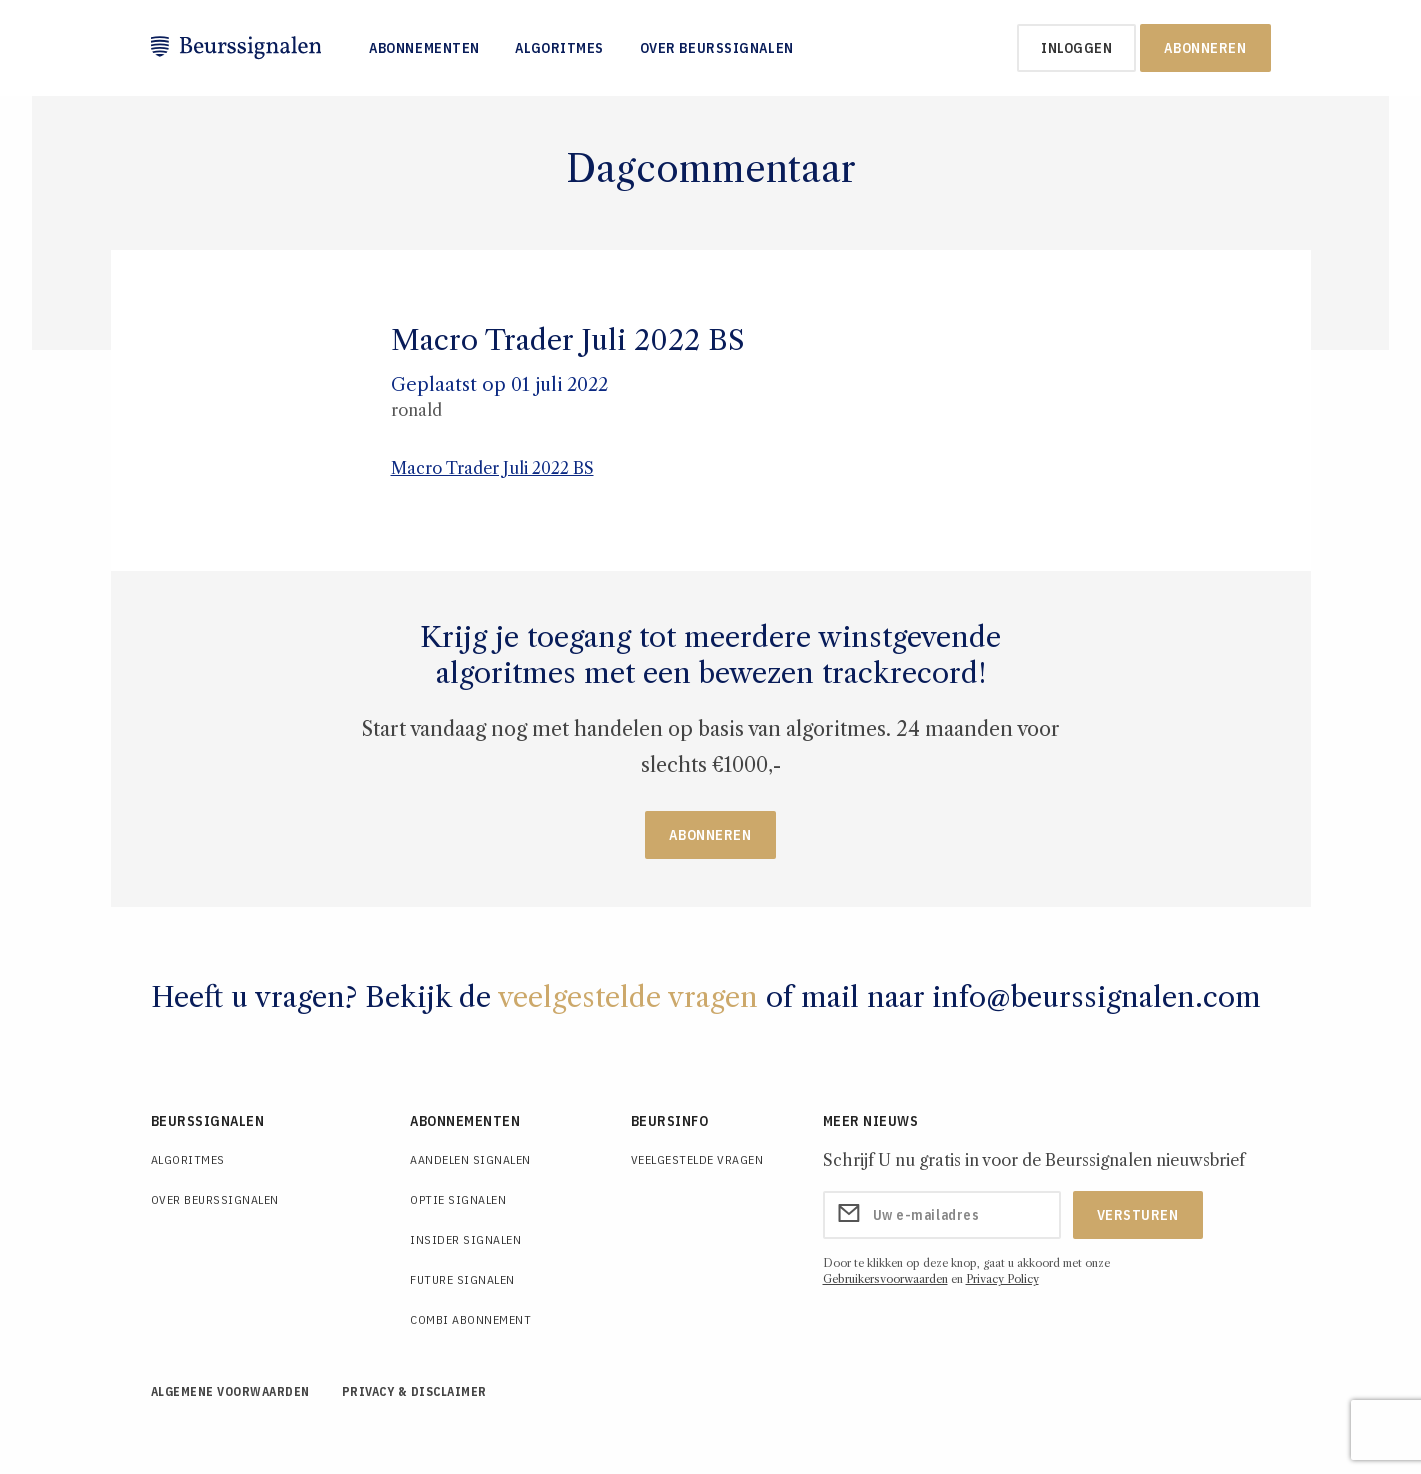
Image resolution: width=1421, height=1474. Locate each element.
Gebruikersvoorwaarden (885, 1279)
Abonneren (1205, 48)
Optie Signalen (458, 1199)
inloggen (1076, 48)
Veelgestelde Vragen (697, 1159)
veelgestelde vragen (628, 997)
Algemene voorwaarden (230, 1391)
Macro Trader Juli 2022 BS (492, 468)
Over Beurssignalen (717, 48)
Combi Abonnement (470, 1319)
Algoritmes (559, 48)
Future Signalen (462, 1279)
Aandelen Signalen (470, 1159)
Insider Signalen (465, 1239)
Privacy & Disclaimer (414, 1391)
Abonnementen (424, 48)
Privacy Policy (1002, 1279)
